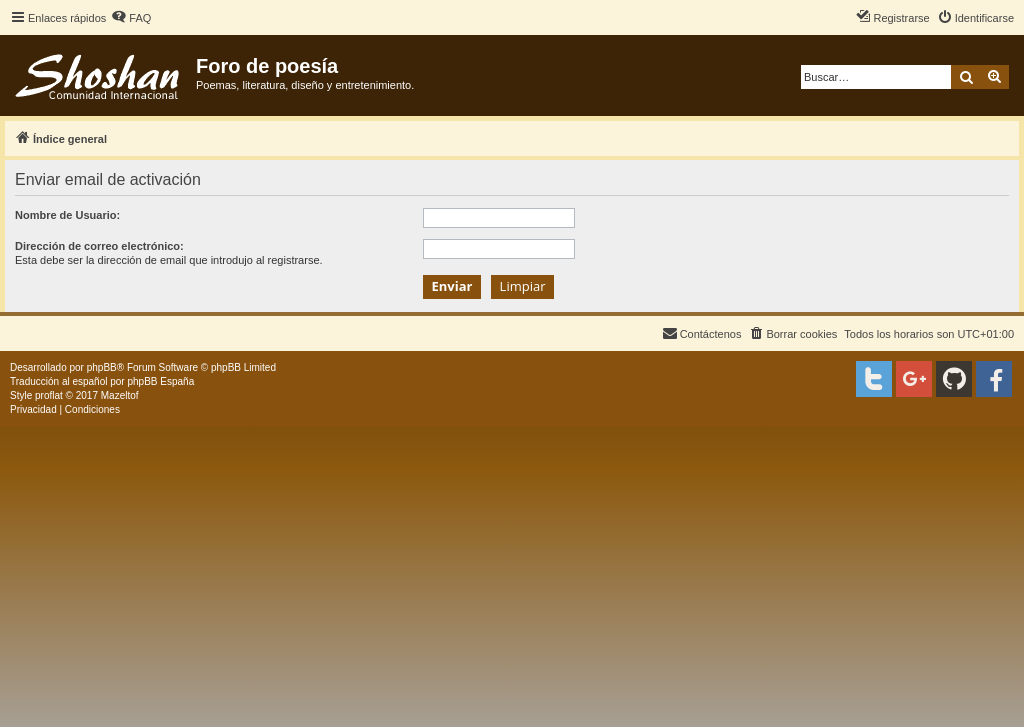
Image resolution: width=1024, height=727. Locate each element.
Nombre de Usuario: (67, 215)
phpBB (102, 367)
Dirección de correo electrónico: (99, 246)
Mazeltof (120, 395)
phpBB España (160, 381)
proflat (49, 395)
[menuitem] (131, 18)
